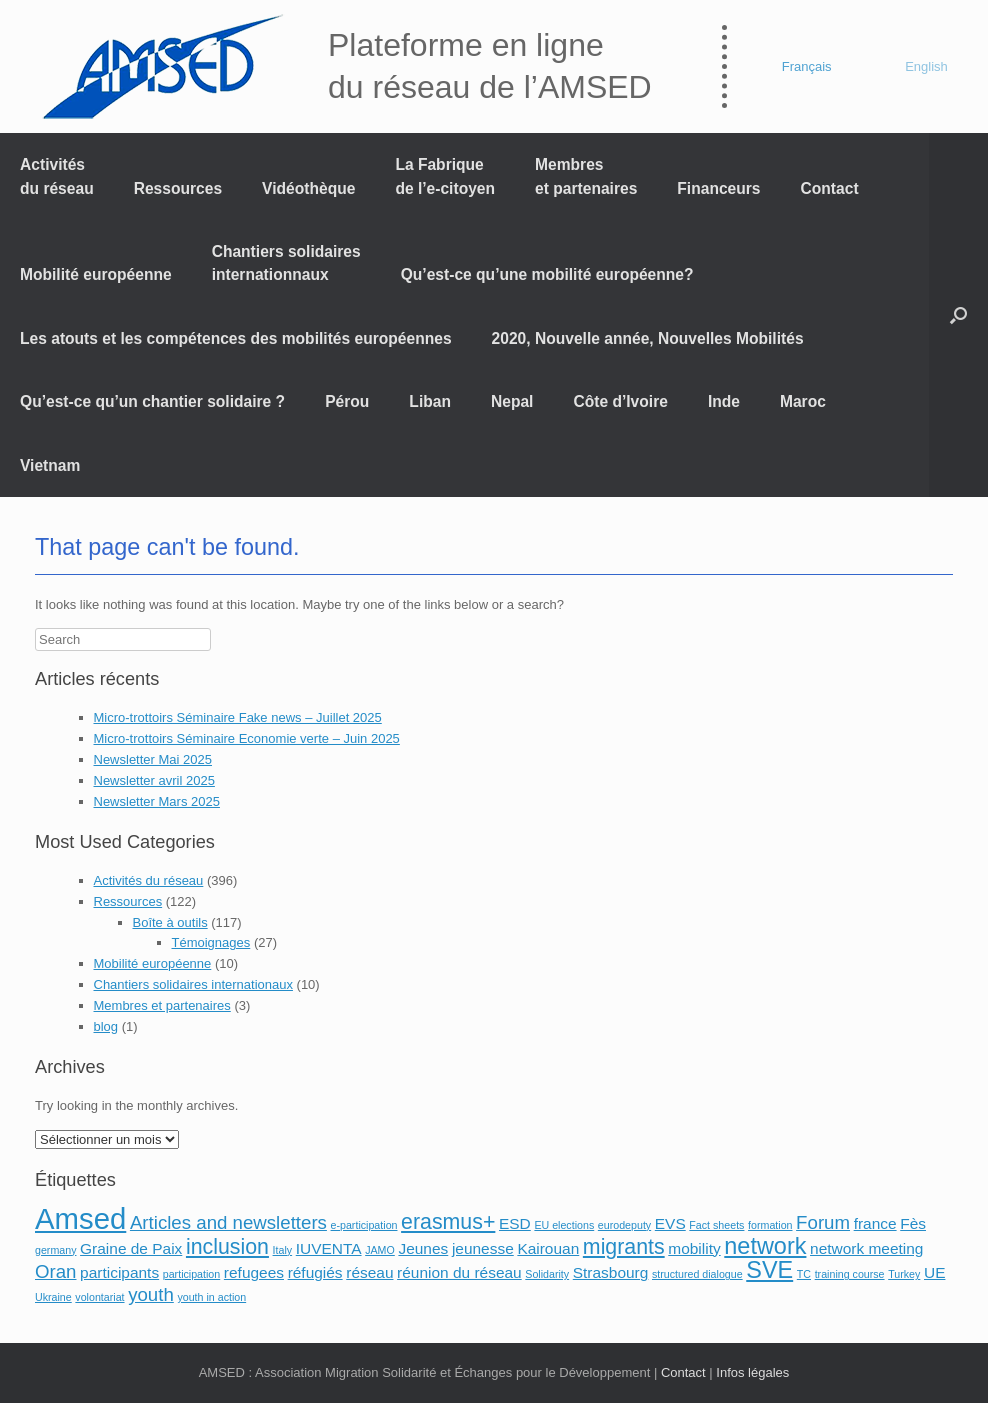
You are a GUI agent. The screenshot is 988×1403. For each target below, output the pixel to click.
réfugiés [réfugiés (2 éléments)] (315, 1272)
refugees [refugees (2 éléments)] (254, 1272)
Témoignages (211, 942)
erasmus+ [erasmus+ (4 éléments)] (448, 1222)
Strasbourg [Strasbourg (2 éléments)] (611, 1272)
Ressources (178, 188)
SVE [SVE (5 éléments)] (769, 1270)
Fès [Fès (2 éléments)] (913, 1223)
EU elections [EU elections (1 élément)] (564, 1225)
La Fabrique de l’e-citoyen (445, 176)
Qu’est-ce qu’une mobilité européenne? (547, 274)
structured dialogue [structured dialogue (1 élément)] (697, 1274)
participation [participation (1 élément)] (191, 1274)
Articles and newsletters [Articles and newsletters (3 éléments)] (228, 1222)
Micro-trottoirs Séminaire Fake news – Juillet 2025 (238, 717)
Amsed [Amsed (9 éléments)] (80, 1218)
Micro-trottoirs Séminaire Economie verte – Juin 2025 (247, 738)
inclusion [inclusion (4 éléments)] (227, 1247)
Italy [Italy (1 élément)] (283, 1250)
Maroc (803, 401)
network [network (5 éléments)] (765, 1246)
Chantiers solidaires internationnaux (286, 263)
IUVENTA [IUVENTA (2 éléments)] (329, 1248)
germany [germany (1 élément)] (55, 1250)
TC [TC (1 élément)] (804, 1274)
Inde (724, 401)
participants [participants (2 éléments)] (119, 1272)
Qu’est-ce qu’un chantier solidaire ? (152, 401)
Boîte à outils (170, 922)
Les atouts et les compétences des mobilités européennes (236, 338)
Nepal (512, 401)
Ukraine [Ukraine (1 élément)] (53, 1297)
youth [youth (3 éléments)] (151, 1294)
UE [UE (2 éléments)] (934, 1272)
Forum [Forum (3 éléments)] (823, 1222)
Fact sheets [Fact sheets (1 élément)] (716, 1225)
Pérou (347, 401)
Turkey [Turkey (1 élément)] (904, 1274)
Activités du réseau (57, 176)
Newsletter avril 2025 (154, 780)
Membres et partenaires (586, 176)
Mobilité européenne (96, 274)
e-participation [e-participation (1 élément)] (364, 1225)
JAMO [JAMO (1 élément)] (380, 1250)
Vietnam (50, 465)
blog (106, 1026)
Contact (830, 188)
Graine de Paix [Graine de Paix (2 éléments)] (131, 1248)
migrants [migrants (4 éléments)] (624, 1247)
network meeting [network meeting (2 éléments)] (866, 1248)
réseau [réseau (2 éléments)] (369, 1272)
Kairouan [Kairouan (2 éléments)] (548, 1248)
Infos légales (752, 1372)
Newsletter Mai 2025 (153, 759)
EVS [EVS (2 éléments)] (670, 1223)
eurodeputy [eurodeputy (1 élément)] (624, 1225)
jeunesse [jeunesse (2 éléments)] (483, 1248)
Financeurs (718, 188)
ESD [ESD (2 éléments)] (515, 1223)
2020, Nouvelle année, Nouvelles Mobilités (648, 338)
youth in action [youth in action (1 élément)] (211, 1297)
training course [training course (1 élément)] (850, 1274)
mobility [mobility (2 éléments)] (694, 1248)
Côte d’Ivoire (620, 401)
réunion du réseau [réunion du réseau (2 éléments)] (459, 1272)
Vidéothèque (308, 188)
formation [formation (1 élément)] (770, 1225)
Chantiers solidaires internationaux (193, 984)
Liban (430, 401)
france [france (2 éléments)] (875, 1223)
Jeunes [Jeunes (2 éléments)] (423, 1248)
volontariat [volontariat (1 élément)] (99, 1297)
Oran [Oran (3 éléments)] (55, 1271)
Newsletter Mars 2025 (157, 801)
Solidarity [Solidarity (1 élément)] (547, 1274)
